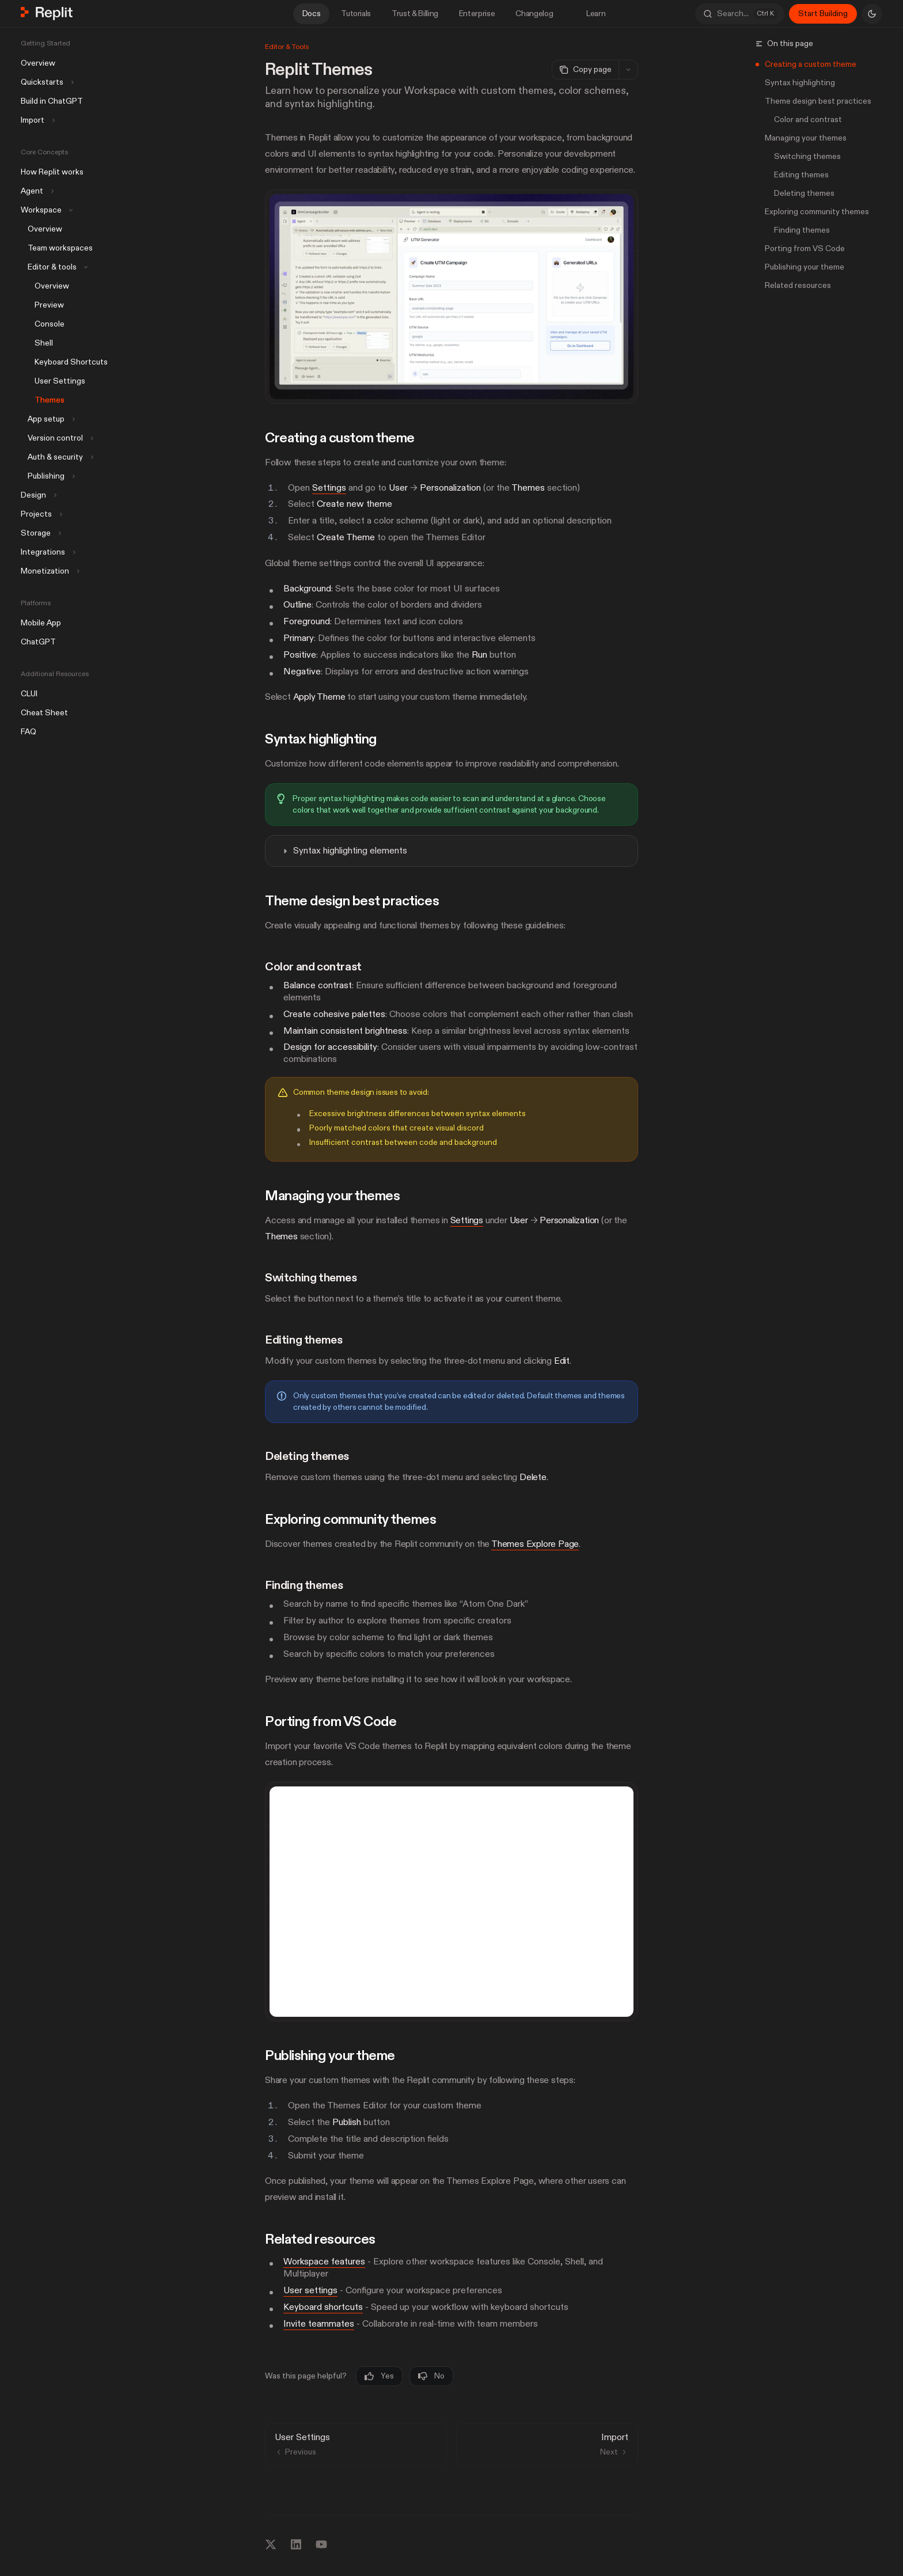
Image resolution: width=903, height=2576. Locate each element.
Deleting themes (804, 193)
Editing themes (801, 175)
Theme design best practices (818, 101)
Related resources (798, 285)
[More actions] (628, 69)
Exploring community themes (817, 212)
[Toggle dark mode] (872, 13)
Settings (329, 487)
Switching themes (807, 156)
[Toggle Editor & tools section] (53, 267)
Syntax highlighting (800, 83)
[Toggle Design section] (37, 495)
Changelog (534, 13)
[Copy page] (585, 69)
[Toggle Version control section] (56, 438)
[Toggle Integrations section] (47, 552)
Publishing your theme (804, 267)
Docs (311, 13)
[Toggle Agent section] (36, 191)
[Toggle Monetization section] (49, 571)
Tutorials (356, 13)
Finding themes (802, 230)
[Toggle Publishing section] (47, 476)
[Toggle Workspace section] (45, 210)
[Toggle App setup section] (47, 419)
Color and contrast (808, 119)
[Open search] (739, 13)
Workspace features (324, 2261)
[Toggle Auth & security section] (56, 457)
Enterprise (477, 13)
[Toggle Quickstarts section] (46, 82)
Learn (589, 13)
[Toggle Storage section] (40, 533)
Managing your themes (806, 138)
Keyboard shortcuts (323, 2307)
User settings (310, 2290)
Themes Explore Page (535, 1544)
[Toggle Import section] (37, 120)
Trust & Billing (415, 13)
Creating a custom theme (810, 64)
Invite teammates (318, 2323)
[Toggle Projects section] (40, 514)
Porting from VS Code (805, 248)
